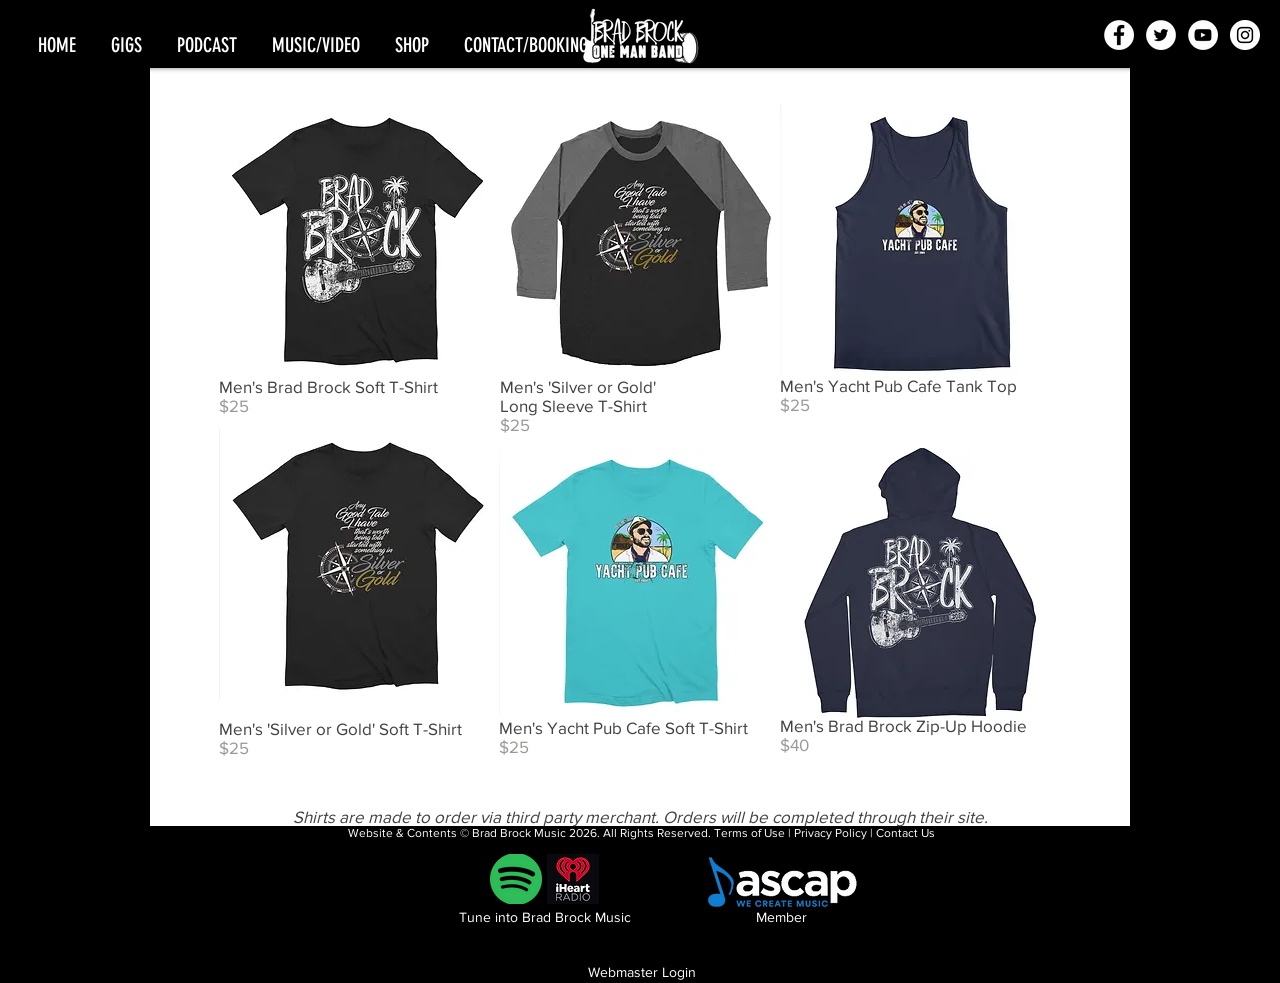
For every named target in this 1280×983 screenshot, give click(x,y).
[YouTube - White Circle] (1203, 35)
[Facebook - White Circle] (1119, 35)
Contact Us (905, 833)
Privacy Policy (830, 833)
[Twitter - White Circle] (1161, 35)
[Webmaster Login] (641, 973)
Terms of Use (749, 833)
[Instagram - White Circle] (1245, 35)
